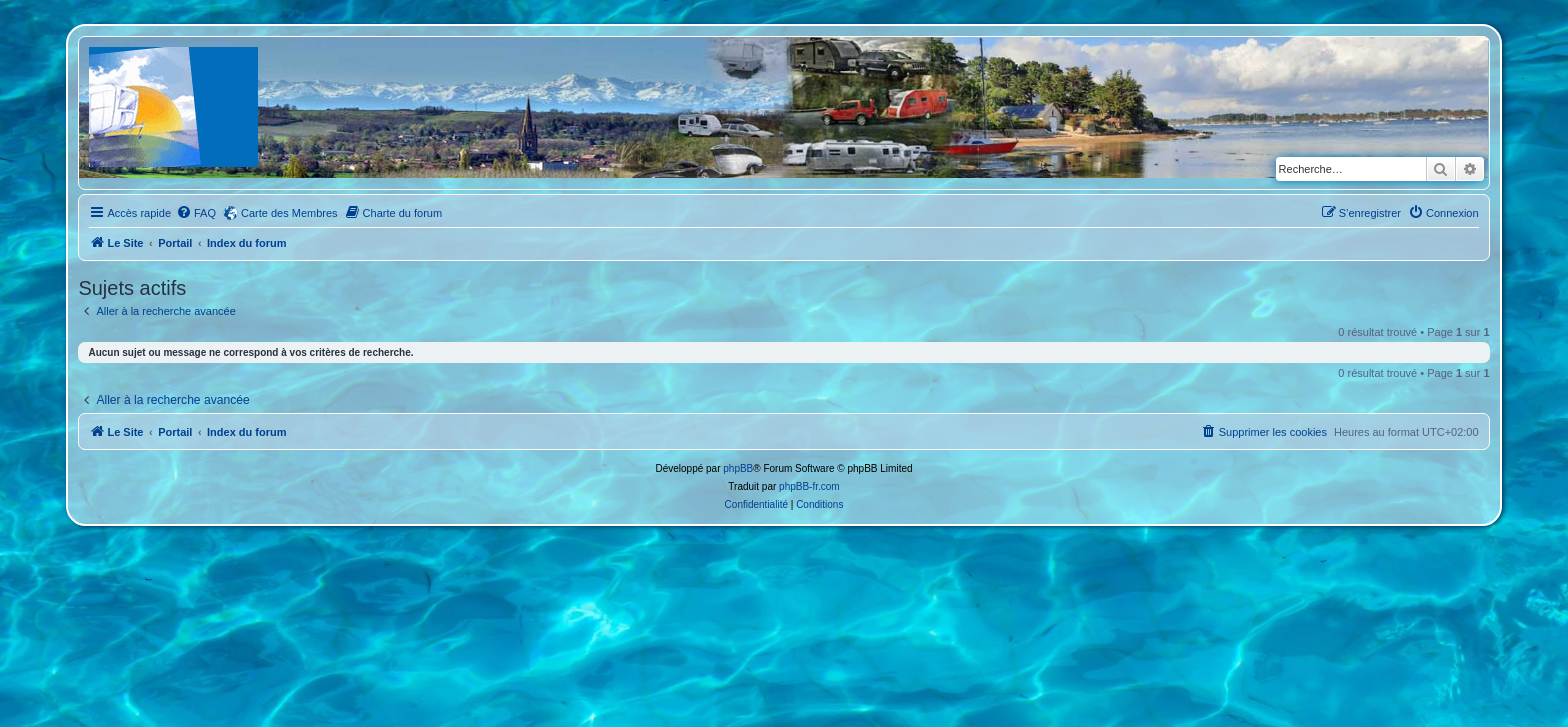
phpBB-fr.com (809, 486)
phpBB (738, 468)
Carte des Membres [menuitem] (289, 213)
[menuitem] (196, 213)
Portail (175, 243)
